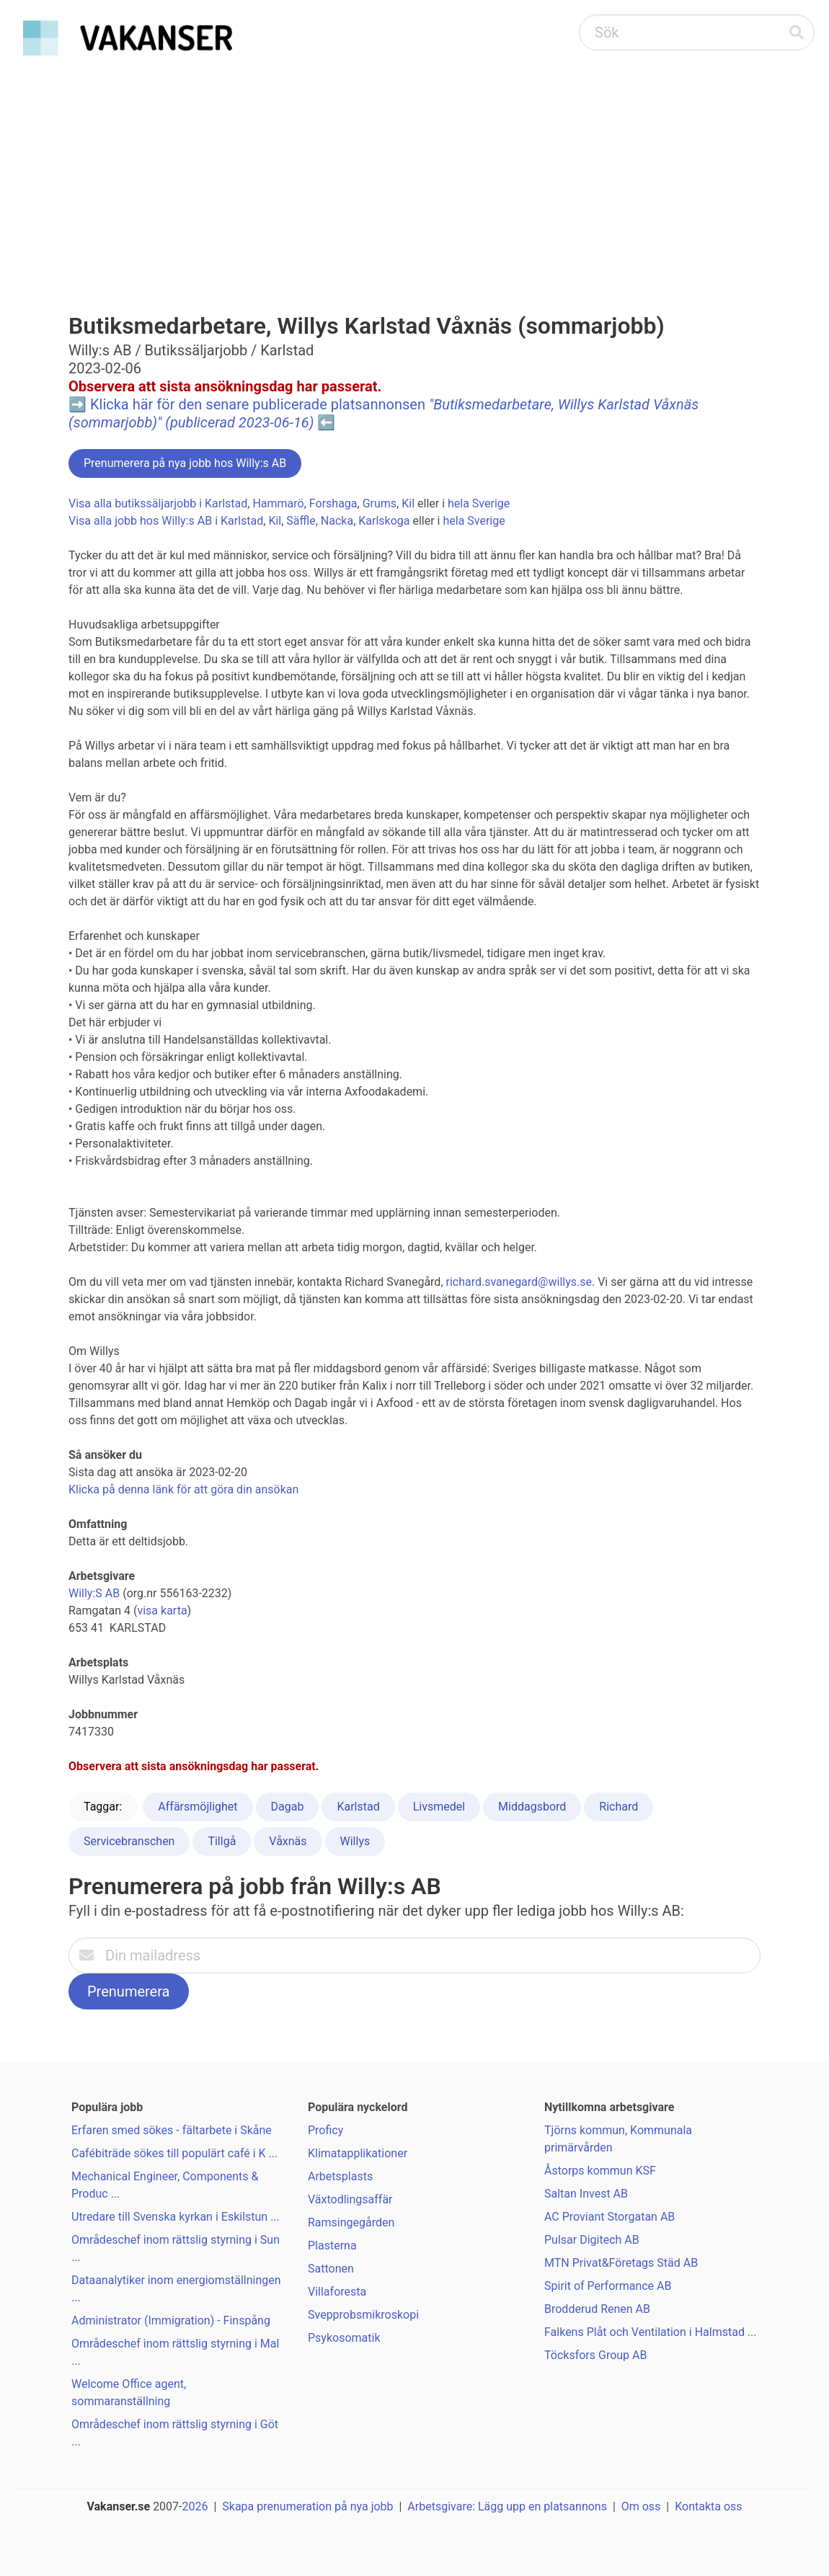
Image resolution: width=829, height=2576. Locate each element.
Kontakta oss (708, 2506)
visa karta (162, 1610)
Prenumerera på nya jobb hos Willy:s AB (185, 463)
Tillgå (222, 1841)
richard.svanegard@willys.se (519, 1282)
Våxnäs (287, 1841)
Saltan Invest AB (586, 2193)
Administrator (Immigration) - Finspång (170, 2320)
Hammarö (277, 503)
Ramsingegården (351, 2222)
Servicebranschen (129, 1841)
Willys (355, 1841)
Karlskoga (383, 521)
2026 (195, 2506)
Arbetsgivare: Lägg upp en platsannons (507, 2506)
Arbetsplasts (340, 2176)
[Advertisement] (414, 170)
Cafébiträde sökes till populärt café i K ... (174, 2153)
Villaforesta (337, 2292)
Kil (408, 503)
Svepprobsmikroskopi (363, 2315)
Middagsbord (532, 1806)
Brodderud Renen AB (597, 2309)
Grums (379, 503)
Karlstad (358, 1806)
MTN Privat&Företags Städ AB (621, 2263)
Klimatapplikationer (357, 2153)
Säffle (300, 521)
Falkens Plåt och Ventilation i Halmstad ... (650, 2332)
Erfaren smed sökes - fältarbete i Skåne (171, 2130)
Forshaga (333, 503)
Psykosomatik (344, 2338)
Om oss (641, 2506)
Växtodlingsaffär (350, 2199)
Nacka (337, 521)
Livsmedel (439, 1806)
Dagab (287, 1806)
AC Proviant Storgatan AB (609, 2217)
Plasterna (332, 2245)
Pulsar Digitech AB (591, 2240)
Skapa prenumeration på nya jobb (307, 2506)
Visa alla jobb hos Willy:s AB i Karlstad (165, 521)
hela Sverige (479, 503)
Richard (618, 1806)
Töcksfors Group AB (595, 2355)
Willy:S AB (94, 1593)
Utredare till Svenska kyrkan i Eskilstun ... (175, 2217)
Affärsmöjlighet (197, 1806)
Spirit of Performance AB (607, 2286)
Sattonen (331, 2268)
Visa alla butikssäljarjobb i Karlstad (157, 503)
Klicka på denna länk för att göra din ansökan (183, 1489)
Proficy (325, 2130)
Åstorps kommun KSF (600, 2170)
